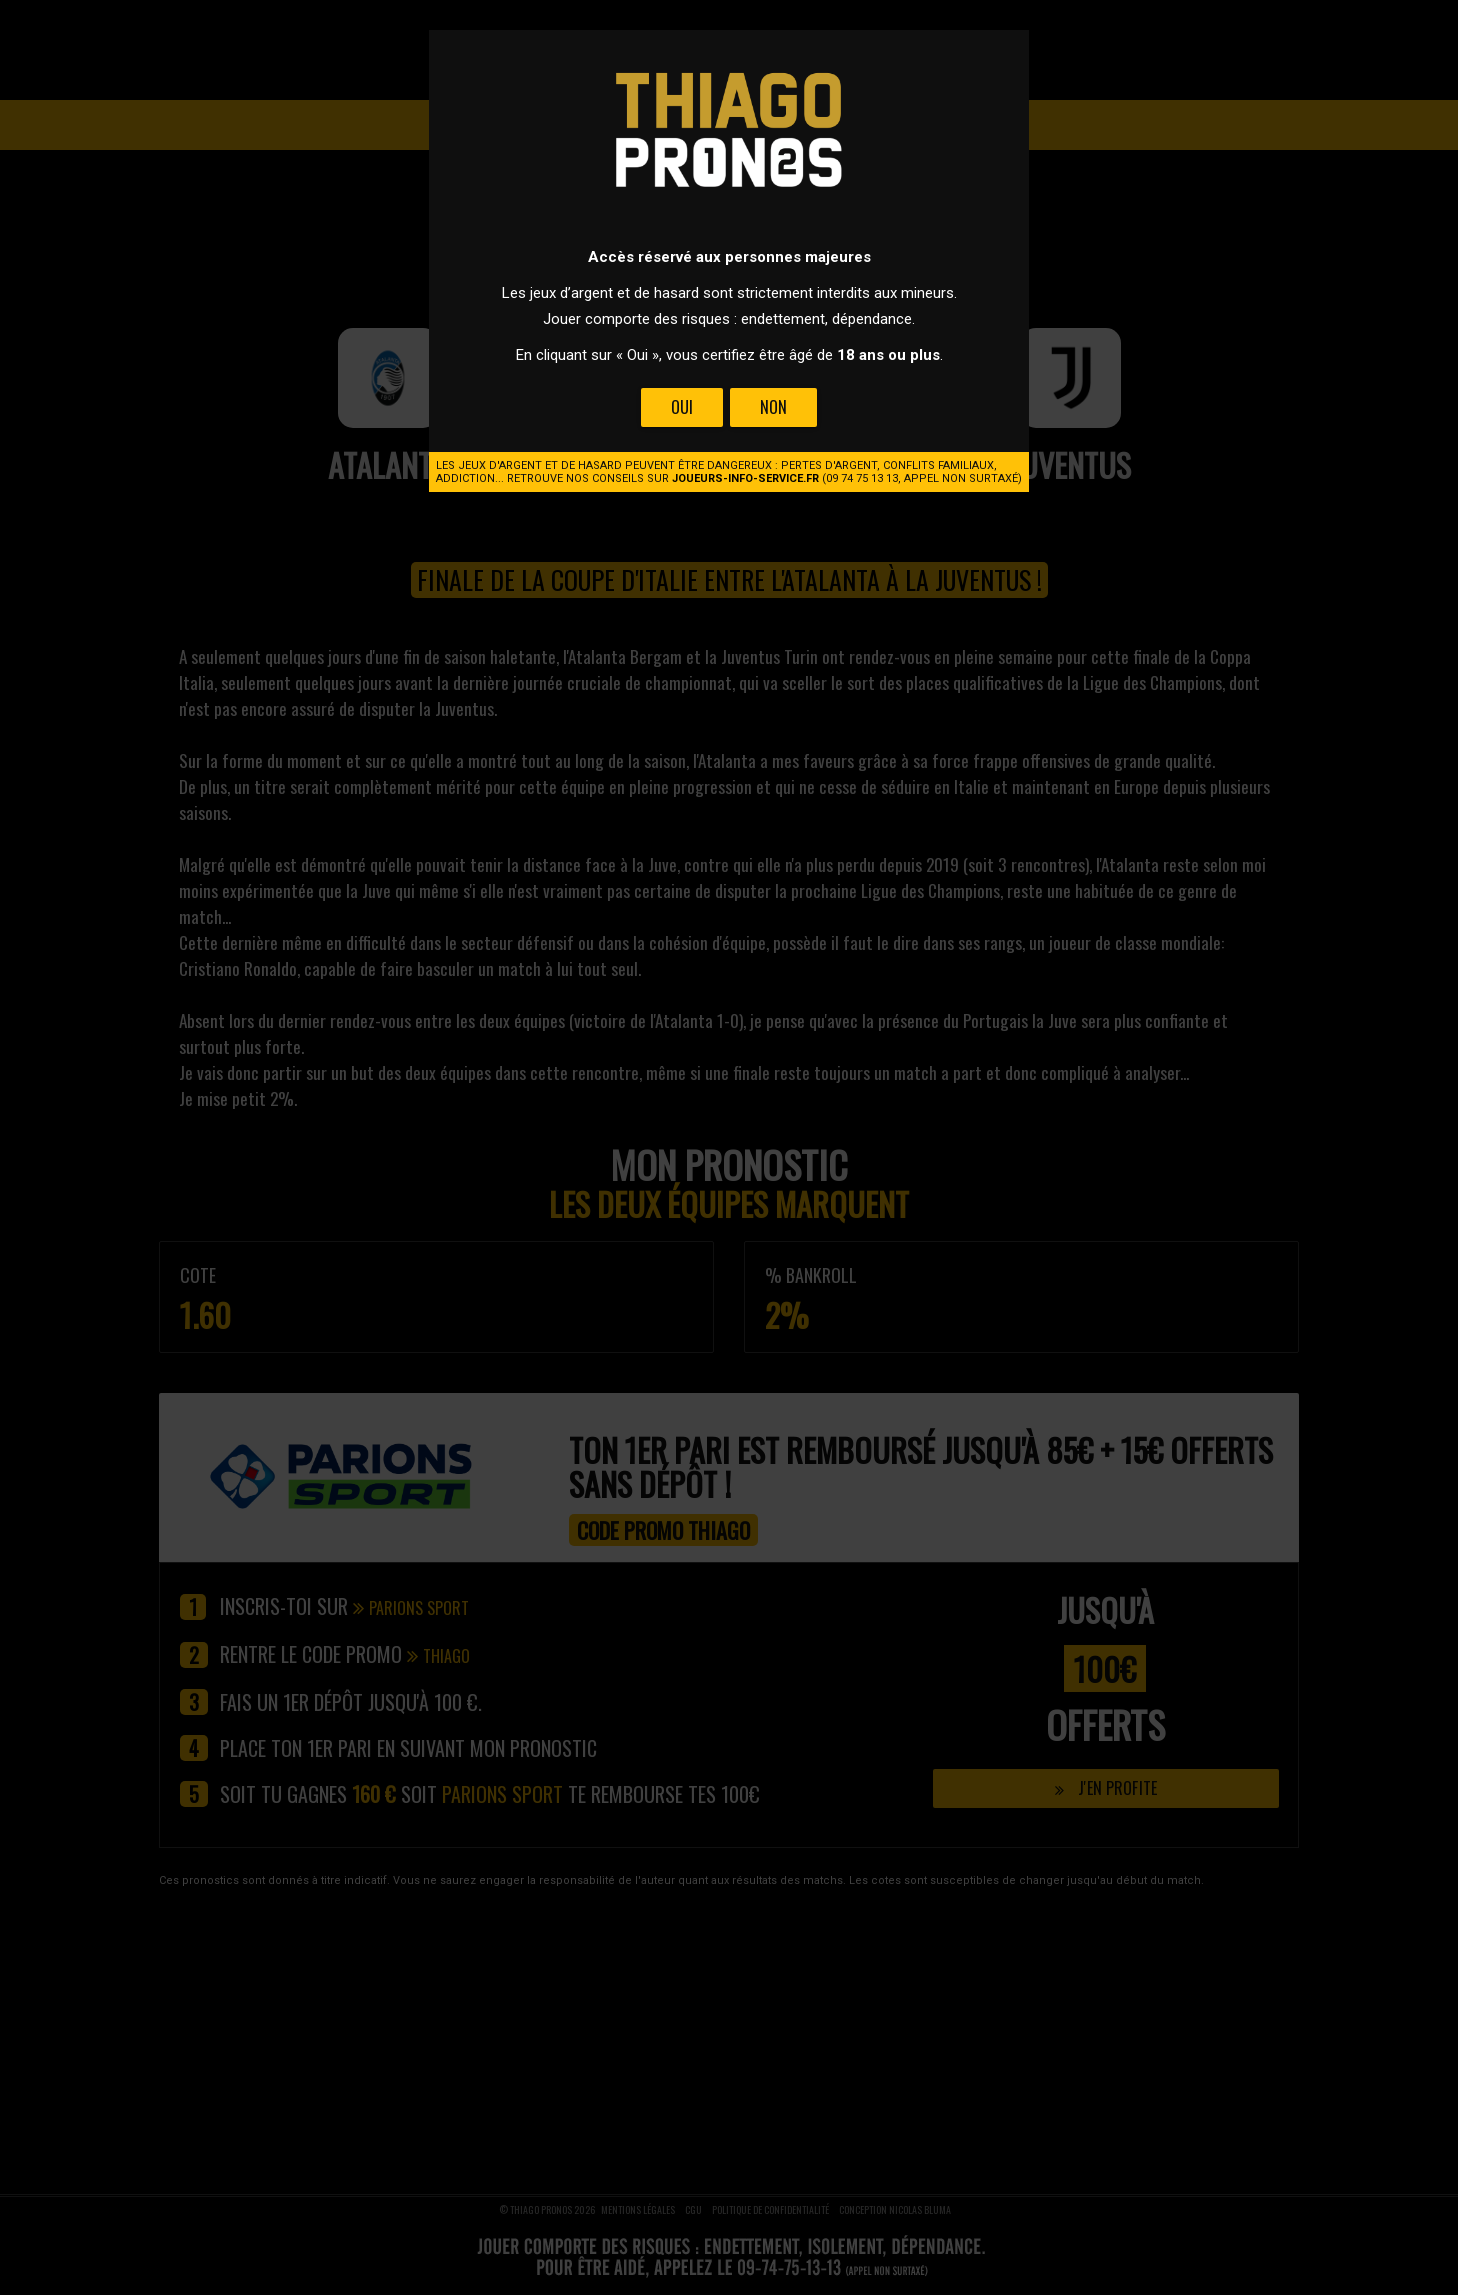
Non (773, 407)
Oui (682, 407)
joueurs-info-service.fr (745, 478)
